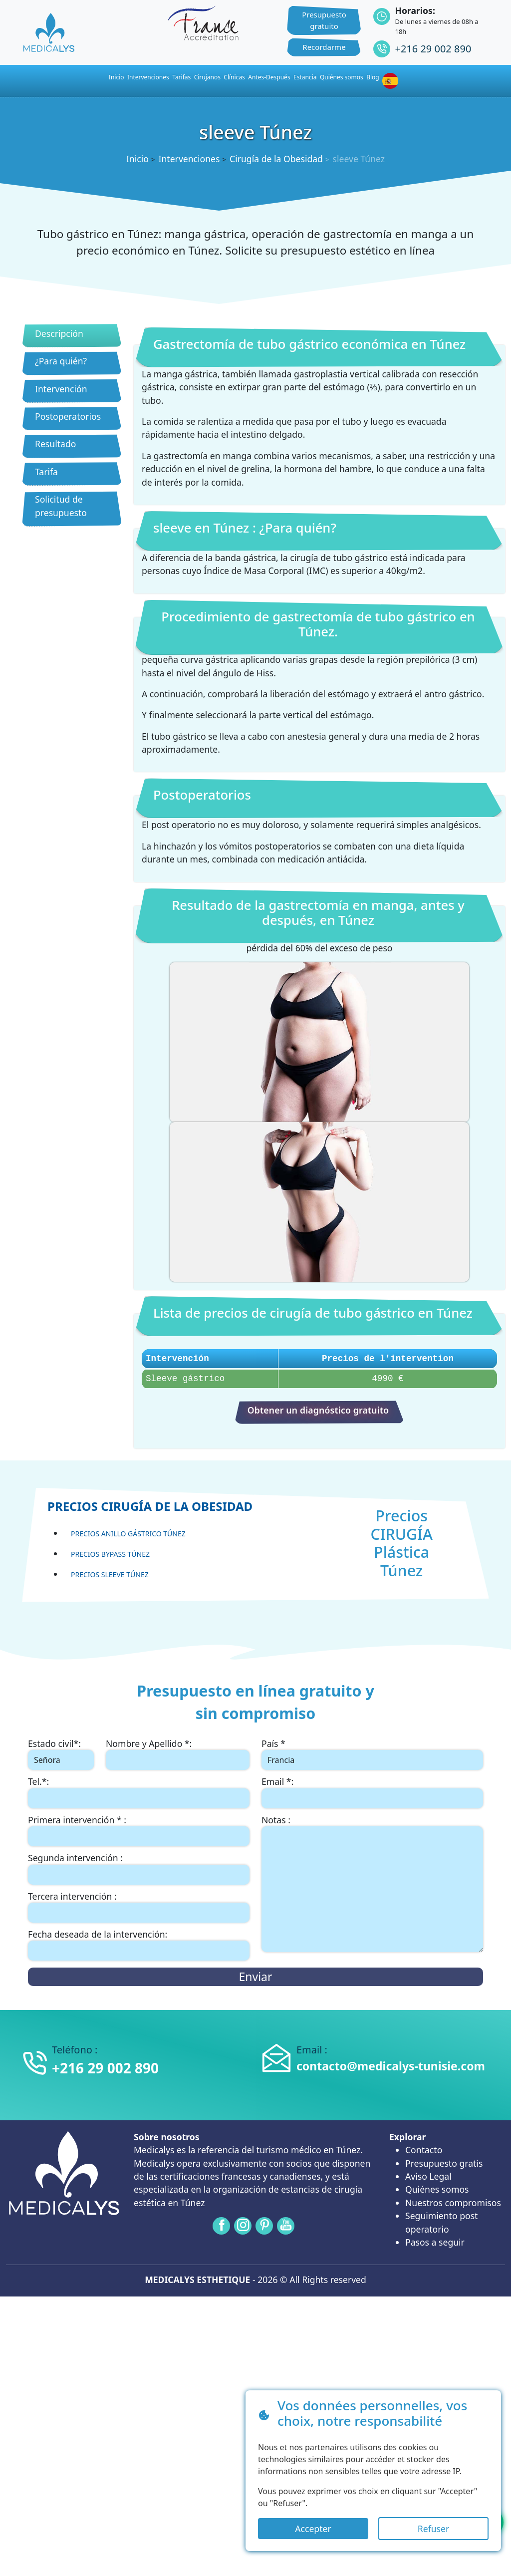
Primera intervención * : (77, 1820)
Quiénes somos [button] (341, 77)
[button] (392, 81)
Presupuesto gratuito (324, 20)
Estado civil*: (54, 1743)
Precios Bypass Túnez (110, 1554)
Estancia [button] (305, 77)
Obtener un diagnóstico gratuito (318, 1410)
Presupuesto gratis (444, 2163)
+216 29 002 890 (433, 48)
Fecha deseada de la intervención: (97, 1934)
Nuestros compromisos (453, 2203)
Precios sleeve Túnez (110, 1574)
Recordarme (323, 47)
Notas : (275, 1820)
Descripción (59, 333)
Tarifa (46, 472)
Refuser (433, 2529)
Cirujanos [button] (207, 77)
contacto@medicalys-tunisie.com (390, 2066)
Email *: (277, 1781)
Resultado (55, 444)
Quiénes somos (437, 2189)
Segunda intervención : (75, 1858)
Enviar (255, 1977)
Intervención (61, 389)
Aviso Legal (428, 2176)
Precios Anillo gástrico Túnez (128, 1533)
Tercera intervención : (72, 1896)
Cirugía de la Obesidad (276, 159)
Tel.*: (38, 1781)
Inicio (137, 159)
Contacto (423, 2150)
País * (273, 1743)
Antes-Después (269, 77)
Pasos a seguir (435, 2242)
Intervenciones (148, 77)
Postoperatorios (68, 416)
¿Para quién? (61, 361)
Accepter (313, 2529)
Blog (372, 77)
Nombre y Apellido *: (149, 1743)
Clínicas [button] (234, 77)
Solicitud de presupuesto (61, 505)
